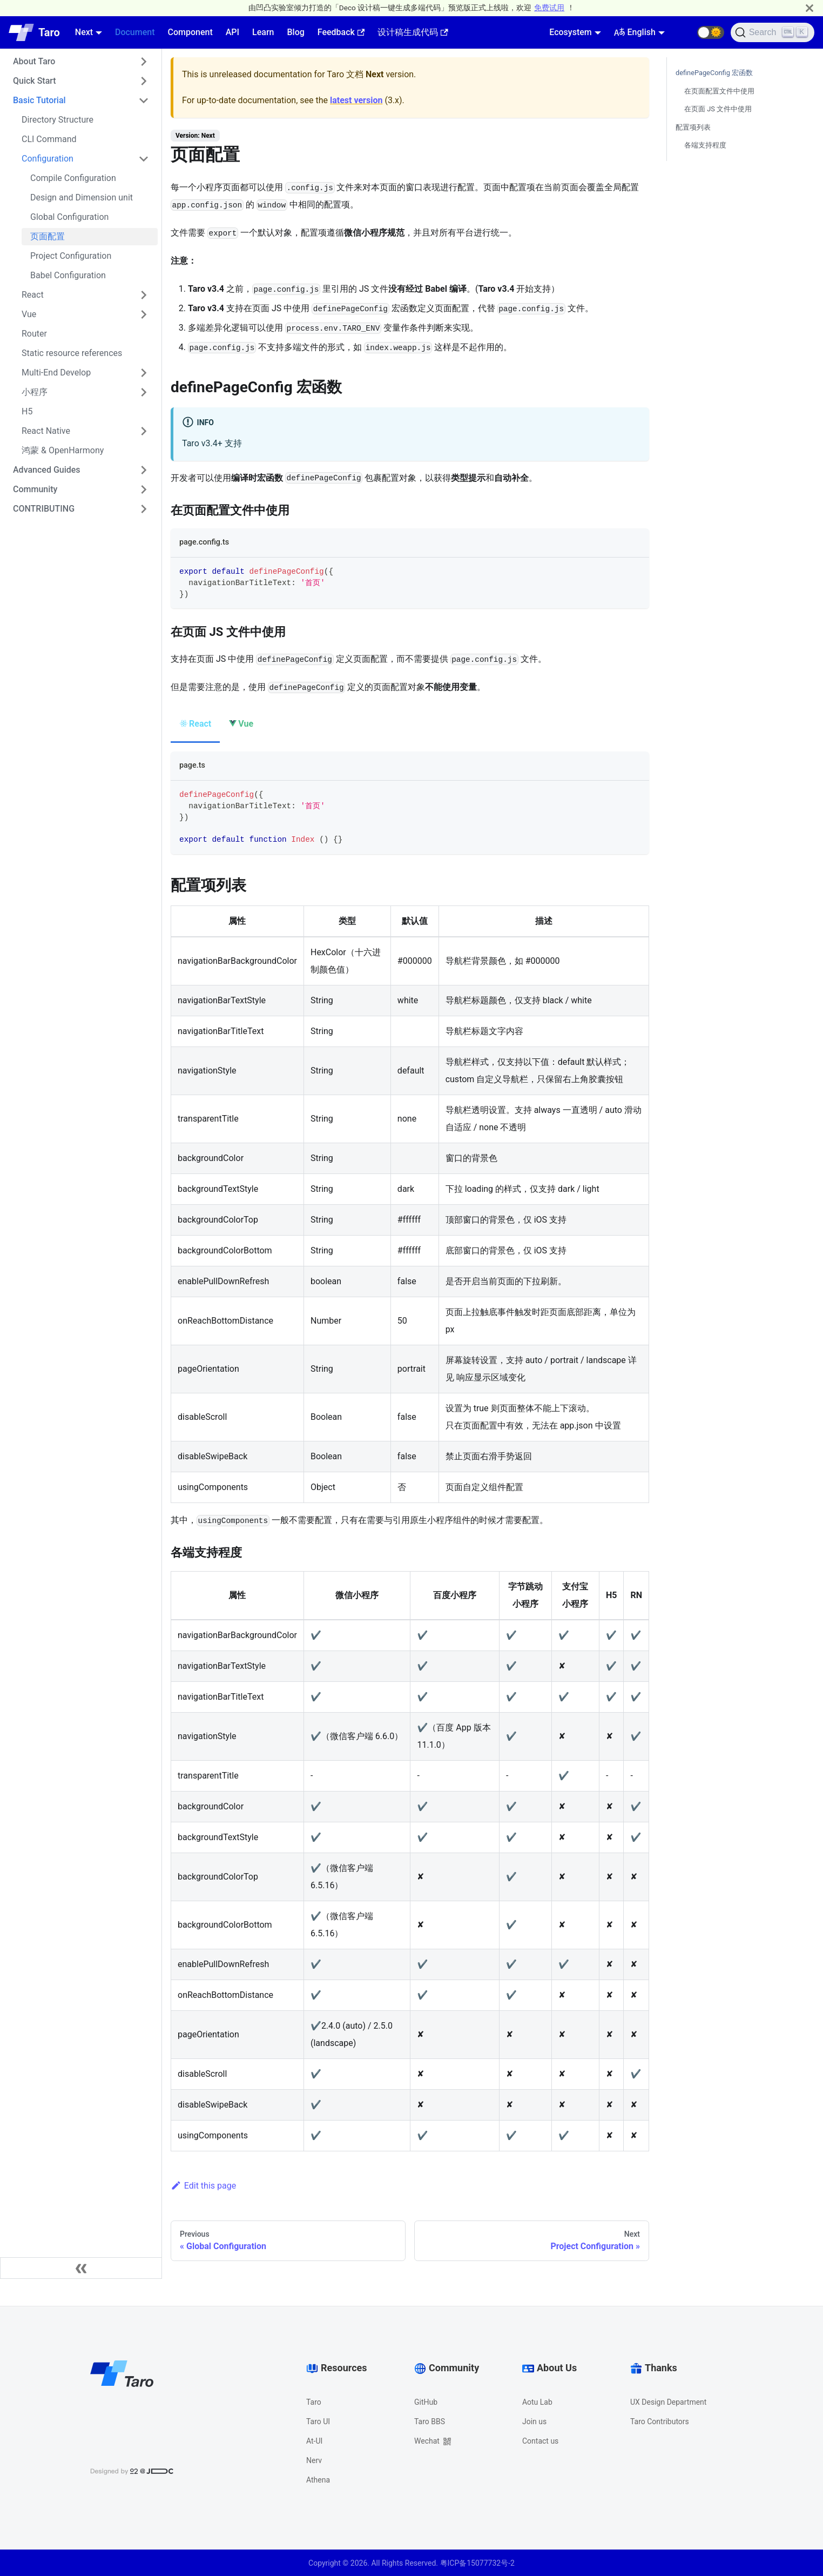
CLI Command (49, 139)
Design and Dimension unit (81, 197)
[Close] (809, 8)
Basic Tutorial (39, 100)
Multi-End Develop (56, 372)
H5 (27, 411)
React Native (46, 431)
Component (189, 32)
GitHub (425, 2402)
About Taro (34, 61)
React (33, 295)
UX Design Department (668, 2402)
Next (84, 32)
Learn (263, 32)
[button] (710, 32)
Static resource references (72, 353)
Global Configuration (69, 217)
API (232, 32)
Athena (318, 2480)
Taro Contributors (659, 2421)
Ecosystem (570, 32)
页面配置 (47, 236)
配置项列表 (693, 127)
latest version (356, 100)
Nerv (314, 2460)
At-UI (314, 2441)
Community (35, 489)
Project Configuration (70, 256)
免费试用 (549, 7)
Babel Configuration (68, 275)
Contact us (540, 2441)
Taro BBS (429, 2421)
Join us (534, 2421)
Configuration (47, 158)
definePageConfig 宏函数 (714, 73)
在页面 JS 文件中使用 (718, 109)
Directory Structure (57, 120)
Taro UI (318, 2421)
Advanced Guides (46, 470)
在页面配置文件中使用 (719, 91)
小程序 (35, 392)
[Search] (772, 32)
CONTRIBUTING (44, 509)
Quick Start (34, 81)
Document (135, 32)
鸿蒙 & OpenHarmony (63, 450)
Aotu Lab (537, 2402)
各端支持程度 (705, 145)
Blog (295, 32)
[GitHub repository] (684, 32)
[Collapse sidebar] (81, 2268)
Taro (313, 2402)
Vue (29, 314)
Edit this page (203, 2186)
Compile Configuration (73, 178)
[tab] (195, 725)
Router (34, 333)
